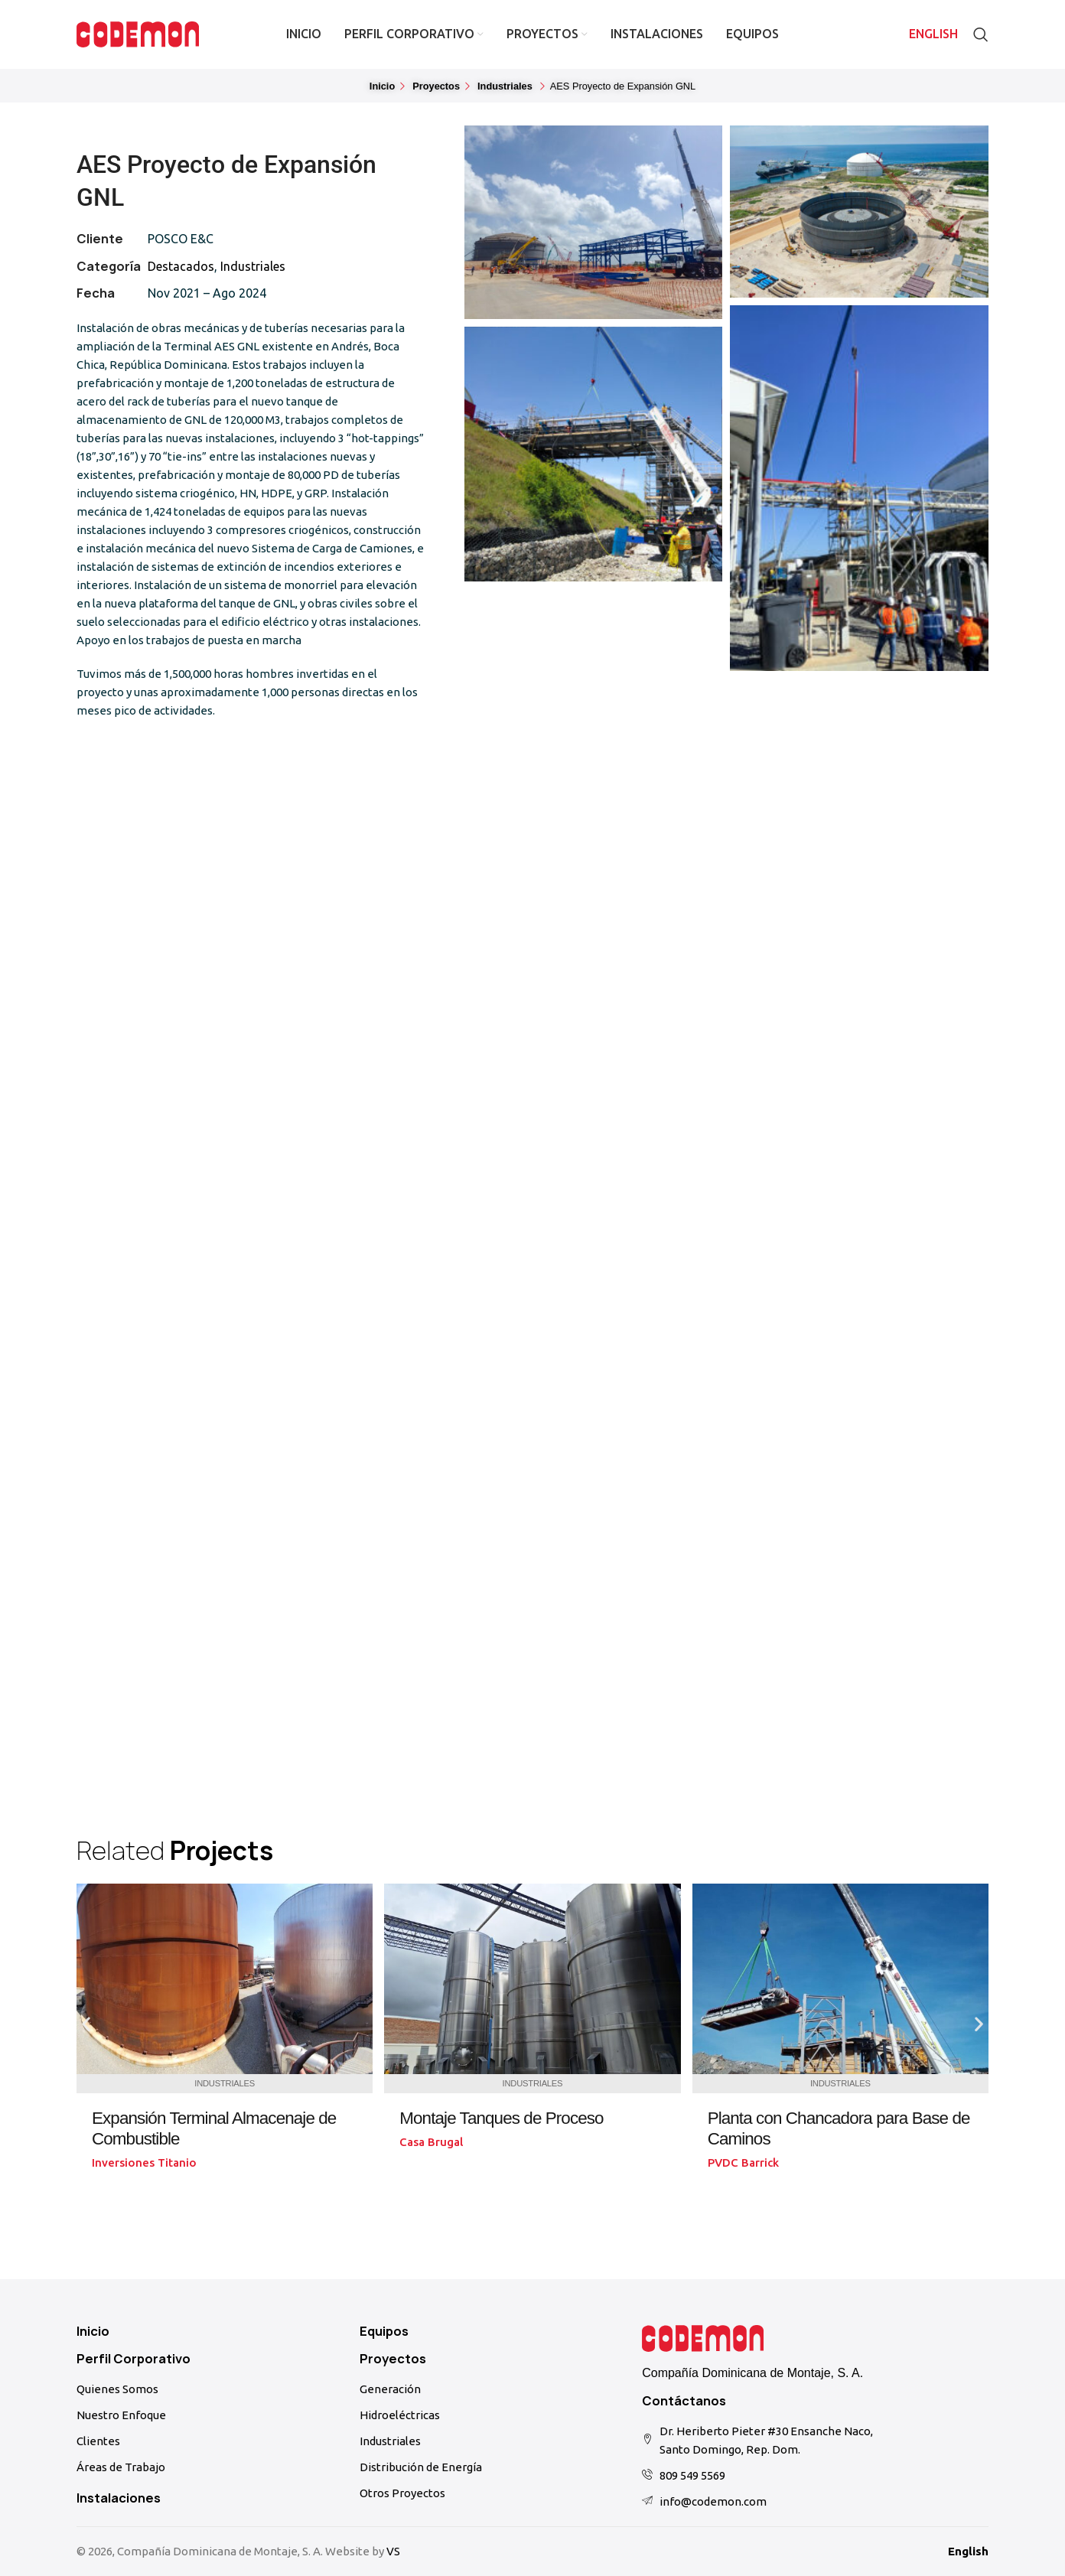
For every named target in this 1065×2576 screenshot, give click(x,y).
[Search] (981, 34)
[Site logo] (138, 33)
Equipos (384, 2331)
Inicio (93, 2331)
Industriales (252, 266)
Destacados (181, 266)
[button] (617, 87)
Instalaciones (119, 2498)
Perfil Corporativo (134, 2358)
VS (393, 2551)
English (968, 2551)
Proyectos (393, 2358)
